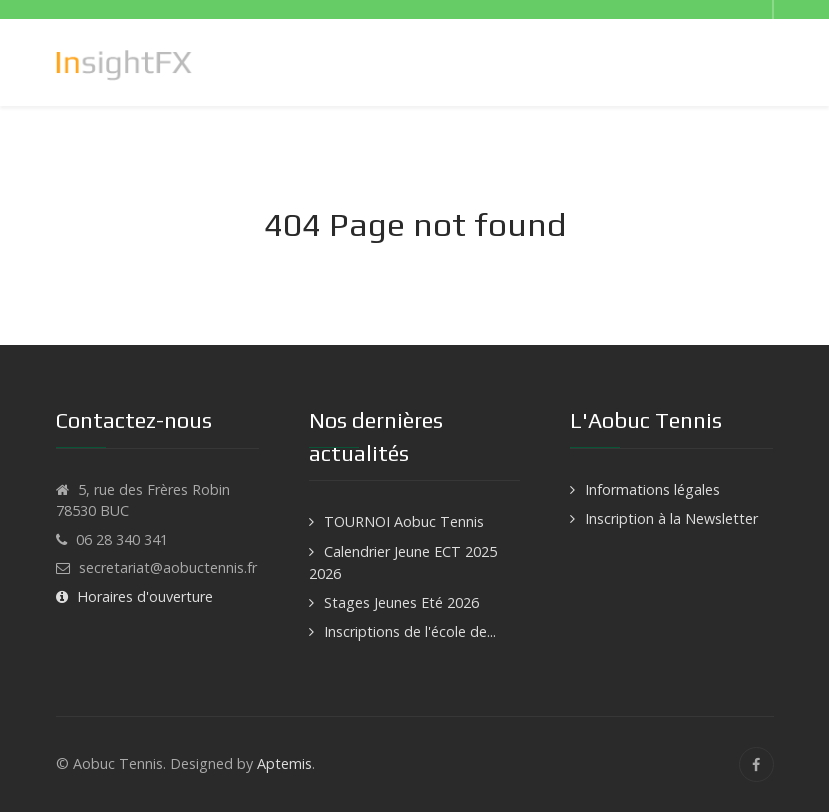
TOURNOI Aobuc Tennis (404, 521)
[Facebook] (756, 764)
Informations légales (652, 489)
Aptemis (284, 763)
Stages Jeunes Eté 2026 (401, 602)
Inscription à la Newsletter (671, 518)
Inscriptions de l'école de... (410, 631)
